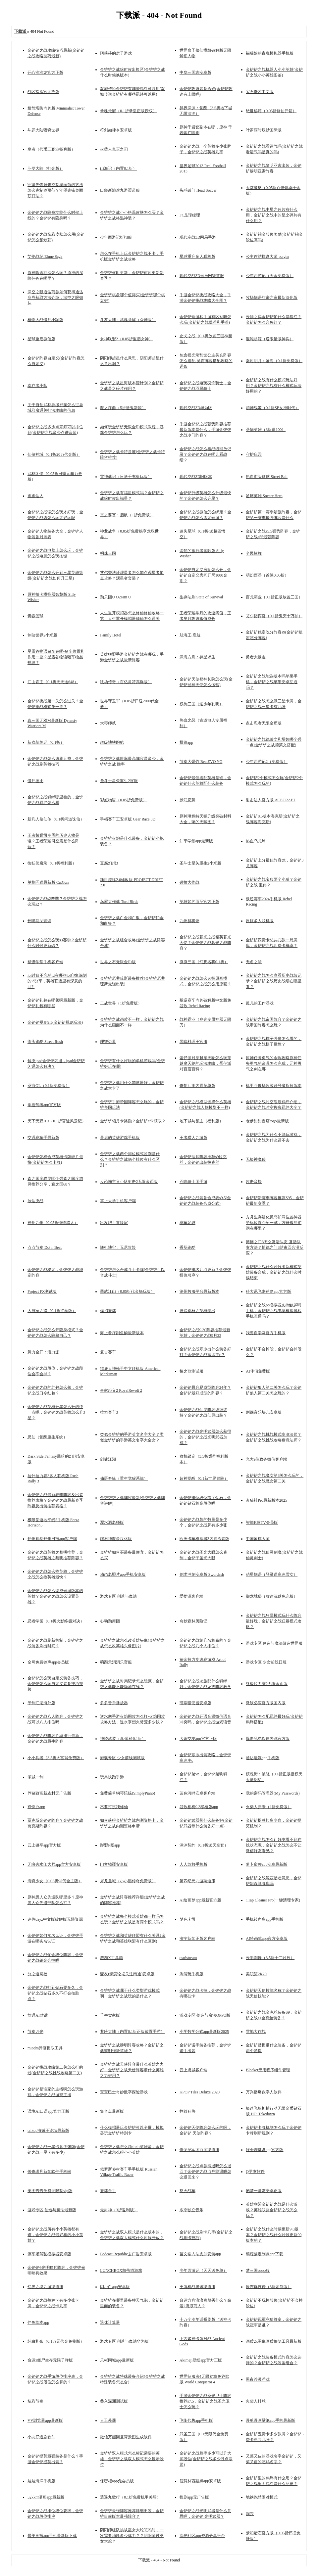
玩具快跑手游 (112, 1777)
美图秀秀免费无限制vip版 (49, 2190)
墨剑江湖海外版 (41, 1703)
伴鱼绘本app (38, 2322)
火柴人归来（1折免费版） (269, 1806)
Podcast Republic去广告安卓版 (126, 2254)
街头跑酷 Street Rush (45, 1041)
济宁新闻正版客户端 (197, 1938)
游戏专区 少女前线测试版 (122, 1758)
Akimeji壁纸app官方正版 (201, 2360)
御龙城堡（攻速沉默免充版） (271, 1596)
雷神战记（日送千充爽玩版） (126, 476)
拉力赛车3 (109, 1412)
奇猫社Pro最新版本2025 (266, 1500)
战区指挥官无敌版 (43, 91)
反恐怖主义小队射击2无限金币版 (129, 1181)
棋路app (186, 742)
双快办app (36, 1806)
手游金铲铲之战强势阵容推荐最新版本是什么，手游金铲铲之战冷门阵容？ (205, 430)
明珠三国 (108, 553)
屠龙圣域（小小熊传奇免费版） (128, 1881)
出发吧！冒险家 (114, 1222)
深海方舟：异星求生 (197, 657)
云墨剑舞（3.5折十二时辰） (270, 1957)
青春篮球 (35, 616)
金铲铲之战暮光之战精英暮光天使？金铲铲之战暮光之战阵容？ (205, 943)
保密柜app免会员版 (116, 2481)
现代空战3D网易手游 (198, 237)
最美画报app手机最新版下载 (52, 2535)
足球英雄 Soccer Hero (264, 495)
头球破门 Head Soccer (198, 190)
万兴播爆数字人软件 (264, 2092)
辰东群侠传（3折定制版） (269, 2286)
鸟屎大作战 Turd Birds (119, 901)
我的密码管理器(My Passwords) (272, 1793)
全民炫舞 (254, 553)
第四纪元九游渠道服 (197, 1881)
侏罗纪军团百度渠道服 (199, 2149)
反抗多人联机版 (260, 920)
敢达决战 (35, 1200)
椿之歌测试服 (191, 1371)
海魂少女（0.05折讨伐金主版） (54, 1881)
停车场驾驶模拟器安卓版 (49, 2254)
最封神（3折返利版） (119, 2210)
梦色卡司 (187, 1919)
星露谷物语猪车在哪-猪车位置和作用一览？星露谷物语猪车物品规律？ (55, 657)
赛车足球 (187, 1222)
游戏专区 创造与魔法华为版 (124, 2341)
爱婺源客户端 (191, 1596)
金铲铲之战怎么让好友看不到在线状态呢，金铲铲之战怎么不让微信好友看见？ (273, 1845)
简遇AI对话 (37, 2015)
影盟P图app (110, 1845)
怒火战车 (187, 2190)
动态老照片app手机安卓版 (122, 1574)
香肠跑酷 (187, 1247)
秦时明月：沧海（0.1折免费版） (274, 360)
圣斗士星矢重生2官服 (119, 780)
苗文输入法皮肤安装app (200, 2254)
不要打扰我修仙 (114, 1806)
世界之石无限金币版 (118, 962)
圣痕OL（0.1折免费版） (48, 1085)
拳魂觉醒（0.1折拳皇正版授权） (128, 111)
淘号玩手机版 (191, 1974)
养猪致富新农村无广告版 (49, 1793)
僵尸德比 (35, 780)
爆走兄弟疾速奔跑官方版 (268, 1738)
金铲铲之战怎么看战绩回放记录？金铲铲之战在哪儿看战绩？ (205, 454)
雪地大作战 (256, 2031)
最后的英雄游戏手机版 (120, 1137)
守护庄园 (254, 454)
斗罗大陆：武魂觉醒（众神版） (128, 319)
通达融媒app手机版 (262, 1758)
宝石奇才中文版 (260, 91)
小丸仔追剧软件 (41, 2437)
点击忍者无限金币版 (264, 723)
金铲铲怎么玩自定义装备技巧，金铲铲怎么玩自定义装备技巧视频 (55, 1684)
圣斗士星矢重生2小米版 (200, 863)
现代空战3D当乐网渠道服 (202, 275)
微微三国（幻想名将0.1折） (204, 962)
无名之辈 (254, 962)
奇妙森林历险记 (193, 1621)
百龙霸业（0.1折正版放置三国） (274, 597)
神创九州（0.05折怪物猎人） (52, 1222)
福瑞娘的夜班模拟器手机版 (269, 53)
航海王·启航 (190, 635)
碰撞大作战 (189, 882)
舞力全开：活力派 (43, 1352)
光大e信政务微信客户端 (266, 1459)
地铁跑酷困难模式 (262, 2497)
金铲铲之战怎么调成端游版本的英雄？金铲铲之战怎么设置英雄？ (55, 1596)
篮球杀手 (108, 2190)
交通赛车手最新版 (43, 1137)
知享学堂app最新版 (196, 841)
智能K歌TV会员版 (262, 1522)
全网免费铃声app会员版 (48, 1662)
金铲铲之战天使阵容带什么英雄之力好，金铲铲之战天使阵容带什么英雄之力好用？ (132, 2070)
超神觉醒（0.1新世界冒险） (204, 1478)
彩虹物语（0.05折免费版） (123, 800)
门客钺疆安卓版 (114, 1864)
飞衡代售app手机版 (196, 2420)
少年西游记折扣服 (116, 237)
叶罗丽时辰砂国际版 (264, 130)
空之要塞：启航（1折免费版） (127, 515)
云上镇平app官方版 (44, 1845)
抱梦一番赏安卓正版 (264, 2190)
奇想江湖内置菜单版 (197, 1085)
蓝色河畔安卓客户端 (197, 1793)
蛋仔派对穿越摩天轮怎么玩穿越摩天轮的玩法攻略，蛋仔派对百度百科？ (205, 1063)
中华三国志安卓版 (195, 72)
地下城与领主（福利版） (201, 1121)
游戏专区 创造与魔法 (118, 1596)
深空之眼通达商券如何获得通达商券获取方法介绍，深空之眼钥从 (55, 297)
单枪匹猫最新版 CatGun (48, 882)
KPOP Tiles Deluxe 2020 (200, 2092)
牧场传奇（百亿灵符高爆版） (126, 681)
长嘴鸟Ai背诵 (39, 920)
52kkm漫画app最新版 (45, 2497)
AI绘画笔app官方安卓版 (267, 1938)
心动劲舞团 (110, 1621)
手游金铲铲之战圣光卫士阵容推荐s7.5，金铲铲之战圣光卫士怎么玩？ (205, 2401)
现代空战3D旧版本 (196, 476)
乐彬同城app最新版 (116, 2360)
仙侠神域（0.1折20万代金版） (53, 454)
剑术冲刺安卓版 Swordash (202, 1574)
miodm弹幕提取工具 (45, 2048)
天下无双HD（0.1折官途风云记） (56, 1121)
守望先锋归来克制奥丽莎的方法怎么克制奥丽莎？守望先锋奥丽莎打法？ (55, 190)
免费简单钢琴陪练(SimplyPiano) (127, 1793)
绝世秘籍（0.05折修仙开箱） (271, 111)
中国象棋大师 (258, 1538)
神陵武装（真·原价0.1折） (123, 1738)
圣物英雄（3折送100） (266, 429)
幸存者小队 (37, 385)
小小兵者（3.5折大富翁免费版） (55, 1758)
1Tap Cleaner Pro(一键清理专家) (273, 1900)
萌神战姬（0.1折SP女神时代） (272, 407)
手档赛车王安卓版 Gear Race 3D (127, 819)
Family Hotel (110, 635)
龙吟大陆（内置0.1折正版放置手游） (132, 2031)
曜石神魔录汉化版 (116, 1538)
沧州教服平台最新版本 (199, 1291)
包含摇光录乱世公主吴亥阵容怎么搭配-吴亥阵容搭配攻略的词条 (206, 361)
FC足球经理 (190, 215)
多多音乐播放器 (114, 1703)
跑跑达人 (35, 495)
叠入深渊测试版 (114, 2401)
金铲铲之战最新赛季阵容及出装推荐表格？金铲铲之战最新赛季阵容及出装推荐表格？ (55, 1500)
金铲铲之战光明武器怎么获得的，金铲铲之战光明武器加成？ (205, 1437)
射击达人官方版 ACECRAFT (270, 800)
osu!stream (188, 1957)
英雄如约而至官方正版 (199, 901)
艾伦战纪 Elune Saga (44, 256)
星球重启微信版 (41, 339)
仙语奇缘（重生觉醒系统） (124, 1478)
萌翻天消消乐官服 (116, 1662)
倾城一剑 (35, 1777)
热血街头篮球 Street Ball (267, 476)
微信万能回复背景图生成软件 (126, 2437)
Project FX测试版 (42, 1291)
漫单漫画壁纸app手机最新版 (270, 2420)
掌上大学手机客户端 (118, 1200)
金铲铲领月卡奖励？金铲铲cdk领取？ (132, 1121)
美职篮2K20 (256, 1974)
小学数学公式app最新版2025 (204, 2031)
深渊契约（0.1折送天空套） (204, 1845)
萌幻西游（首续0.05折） (267, 575)
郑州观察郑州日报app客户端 (52, 1538)
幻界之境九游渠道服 (45, 2286)
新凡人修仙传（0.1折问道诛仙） (55, 819)
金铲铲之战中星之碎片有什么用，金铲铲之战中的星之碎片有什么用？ (273, 215)
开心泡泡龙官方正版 (45, 72)
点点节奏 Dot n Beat (44, 1247)
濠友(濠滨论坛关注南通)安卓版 (127, 1974)
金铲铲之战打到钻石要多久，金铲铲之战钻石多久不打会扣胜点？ (55, 1993)
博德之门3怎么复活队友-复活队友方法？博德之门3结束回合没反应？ (274, 1247)
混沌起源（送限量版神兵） (269, 339)
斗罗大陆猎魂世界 (43, 130)
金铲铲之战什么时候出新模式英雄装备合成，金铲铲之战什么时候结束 (273, 1272)
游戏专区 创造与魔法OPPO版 (205, 2015)
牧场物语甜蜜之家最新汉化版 (271, 297)
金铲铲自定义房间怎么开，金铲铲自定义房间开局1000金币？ (205, 575)
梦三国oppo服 (258, 2270)
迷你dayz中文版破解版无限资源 (55, 1919)
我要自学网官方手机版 (266, 1333)
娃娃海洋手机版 (41, 2481)
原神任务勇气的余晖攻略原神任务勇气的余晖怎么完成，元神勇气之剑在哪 (273, 1063)
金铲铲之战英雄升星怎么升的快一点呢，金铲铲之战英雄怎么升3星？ (56, 1412)
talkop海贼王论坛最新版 (48, 2130)
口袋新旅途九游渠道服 (120, 190)
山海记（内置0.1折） (118, 168)
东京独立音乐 (191, 2210)
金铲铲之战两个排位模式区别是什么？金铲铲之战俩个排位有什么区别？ (130, 1159)
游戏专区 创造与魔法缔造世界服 (274, 1643)
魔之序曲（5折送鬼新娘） (123, 407)
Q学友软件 (255, 2171)
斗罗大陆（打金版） (45, 168)
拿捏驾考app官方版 (44, 1104)
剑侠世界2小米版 (42, 635)
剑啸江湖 (108, 1459)
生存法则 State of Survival (201, 597)
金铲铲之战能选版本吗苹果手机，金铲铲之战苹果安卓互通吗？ (271, 682)
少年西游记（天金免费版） (269, 275)
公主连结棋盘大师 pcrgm (267, 256)
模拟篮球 (108, 1310)
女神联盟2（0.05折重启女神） (126, 339)
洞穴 (250, 2513)
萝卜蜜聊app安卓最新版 (266, 1864)
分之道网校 (37, 1974)
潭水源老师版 (112, 1522)
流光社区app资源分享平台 (202, 2535)
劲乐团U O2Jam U (115, 597)
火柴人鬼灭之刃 (114, 149)
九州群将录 (189, 920)
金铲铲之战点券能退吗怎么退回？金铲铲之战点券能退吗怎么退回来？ (205, 2171)
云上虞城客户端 (193, 2070)
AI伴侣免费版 (258, 1371)
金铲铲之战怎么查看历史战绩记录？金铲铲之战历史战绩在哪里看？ (273, 981)
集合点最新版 (112, 2111)
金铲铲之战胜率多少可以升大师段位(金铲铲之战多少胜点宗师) (206, 2459)
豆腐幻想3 (109, 863)
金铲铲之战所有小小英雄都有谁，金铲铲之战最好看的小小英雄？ (55, 2235)
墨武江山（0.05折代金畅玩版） (127, 1291)
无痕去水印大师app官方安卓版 (54, 1864)
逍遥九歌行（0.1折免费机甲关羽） (130, 2497)
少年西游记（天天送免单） (203, 2270)
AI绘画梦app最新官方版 (200, 1900)
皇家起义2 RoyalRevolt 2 (121, 1390)
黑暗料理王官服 (193, 1041)
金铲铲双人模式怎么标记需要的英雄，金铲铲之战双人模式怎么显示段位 (132, 2459)
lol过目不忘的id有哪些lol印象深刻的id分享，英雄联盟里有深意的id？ (57, 981)
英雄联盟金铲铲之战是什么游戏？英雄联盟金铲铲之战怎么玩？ (271, 2210)
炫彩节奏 (35, 2401)
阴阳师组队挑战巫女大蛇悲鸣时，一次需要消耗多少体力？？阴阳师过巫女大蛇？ (132, 2536)
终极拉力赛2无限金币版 (267, 1683)
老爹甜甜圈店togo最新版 (267, 1121)
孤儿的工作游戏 (260, 1003)
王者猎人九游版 (193, 1137)
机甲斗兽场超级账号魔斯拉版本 (273, 1085)
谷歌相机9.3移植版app (199, 1806)
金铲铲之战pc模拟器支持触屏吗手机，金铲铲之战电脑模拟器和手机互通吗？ (273, 1311)
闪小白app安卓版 (115, 2286)
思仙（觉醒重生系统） (47, 1437)
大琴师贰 (108, 723)
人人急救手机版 (193, 1864)
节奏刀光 (35, 2031)
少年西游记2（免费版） (267, 761)
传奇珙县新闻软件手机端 (49, 2171)
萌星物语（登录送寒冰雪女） (271, 1574)
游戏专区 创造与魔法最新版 (51, 2210)
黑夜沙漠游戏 (258, 2379)
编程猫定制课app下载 (264, 2254)
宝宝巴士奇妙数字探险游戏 (124, 2092)
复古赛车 (108, 1352)
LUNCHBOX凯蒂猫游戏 (121, 2270)
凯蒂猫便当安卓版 (195, 1703)
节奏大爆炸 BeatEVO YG (201, 761)
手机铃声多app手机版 (264, 1919)
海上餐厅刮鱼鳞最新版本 (122, 1333)
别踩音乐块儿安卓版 (264, 1412)
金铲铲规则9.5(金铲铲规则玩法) (55, 1022)
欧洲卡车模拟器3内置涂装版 (204, 1538)
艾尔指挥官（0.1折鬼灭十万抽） (274, 616)
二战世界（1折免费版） (121, 1003)
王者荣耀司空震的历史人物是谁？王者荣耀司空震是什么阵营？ (53, 841)
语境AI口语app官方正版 (48, 2111)
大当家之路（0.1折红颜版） (51, 1310)
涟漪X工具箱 (111, 1957)
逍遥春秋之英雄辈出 (197, 1310)
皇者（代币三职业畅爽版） (51, 149)
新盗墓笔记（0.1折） (45, 742)
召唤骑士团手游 (193, 1181)
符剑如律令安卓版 (116, 130)
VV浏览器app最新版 (45, 2420)
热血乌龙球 (256, 841)
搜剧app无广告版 (194, 2497)
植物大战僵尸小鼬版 (45, 319)
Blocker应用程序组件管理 (268, 2070)
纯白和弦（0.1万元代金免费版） (55, 2341)
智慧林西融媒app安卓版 (200, 2481)
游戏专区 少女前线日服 (266, 1662)
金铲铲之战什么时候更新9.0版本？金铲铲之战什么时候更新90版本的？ (273, 2235)
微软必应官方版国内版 (266, 1703)
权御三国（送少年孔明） (201, 704)
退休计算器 (110, 2322)
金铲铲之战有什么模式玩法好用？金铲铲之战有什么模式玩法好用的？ (273, 386)
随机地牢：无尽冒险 (118, 1247)
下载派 (144, 2560)
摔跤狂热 (187, 2111)
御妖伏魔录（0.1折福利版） (51, 863)
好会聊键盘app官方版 (264, 2149)
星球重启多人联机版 (197, 256)
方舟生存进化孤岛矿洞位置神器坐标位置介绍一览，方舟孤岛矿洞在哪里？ (273, 1223)
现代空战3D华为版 (196, 407)
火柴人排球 (256, 2401)
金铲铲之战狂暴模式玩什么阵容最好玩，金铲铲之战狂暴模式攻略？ (273, 1621)
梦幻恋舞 (187, 800)
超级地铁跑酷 (112, 742)
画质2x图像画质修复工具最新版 (273, 2341)
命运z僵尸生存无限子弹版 (50, 2360)
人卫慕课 (108, 2420)
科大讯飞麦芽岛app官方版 (268, 1291)
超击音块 (254, 1181)
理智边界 (108, 1041)
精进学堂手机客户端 (45, 962)
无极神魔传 (256, 1159)
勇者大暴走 (256, 657)
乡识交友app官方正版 (198, 1738)
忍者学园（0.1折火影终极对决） (55, 1621)
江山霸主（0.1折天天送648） (52, 681)
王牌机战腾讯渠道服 (197, 2286)
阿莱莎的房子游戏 (116, 53)
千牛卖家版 (110, 2015)
